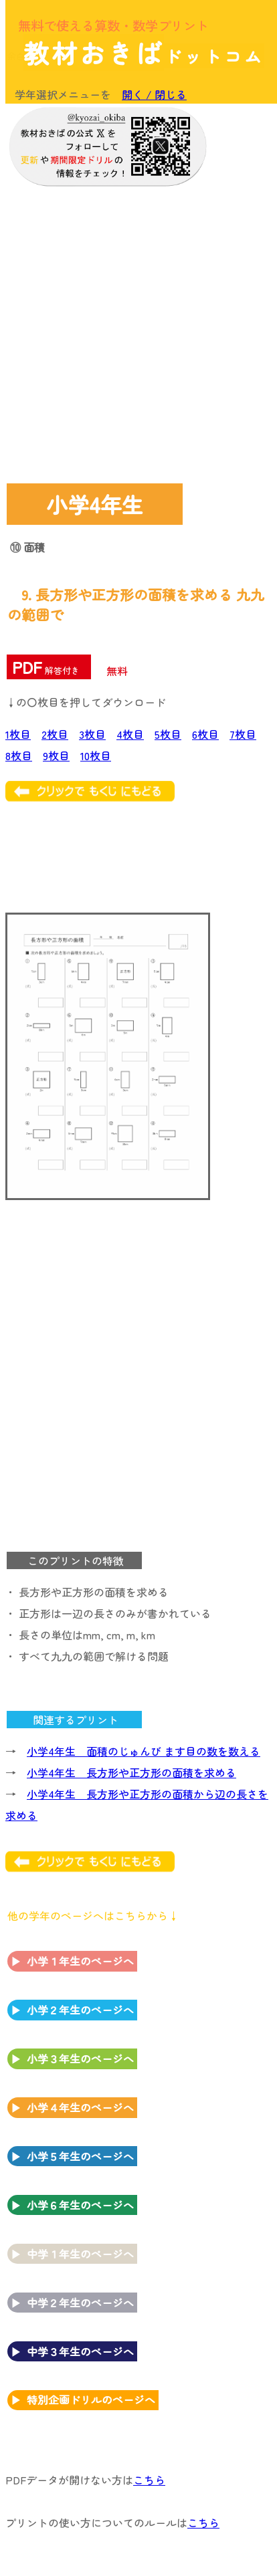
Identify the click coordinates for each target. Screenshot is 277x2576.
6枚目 (205, 734)
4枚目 (130, 734)
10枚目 (95, 755)
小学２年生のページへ (80, 2010)
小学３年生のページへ (80, 2059)
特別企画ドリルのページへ (91, 2399)
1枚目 (18, 734)
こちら (149, 2480)
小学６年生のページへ (80, 2205)
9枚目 (56, 755)
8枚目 (18, 755)
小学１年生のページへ (80, 1961)
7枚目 (242, 734)
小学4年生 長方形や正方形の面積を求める (131, 1772)
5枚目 (168, 734)
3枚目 (92, 734)
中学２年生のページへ (80, 2303)
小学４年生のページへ (80, 2107)
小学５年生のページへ (80, 2156)
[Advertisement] (137, 332)
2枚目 (54, 734)
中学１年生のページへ (80, 2254)
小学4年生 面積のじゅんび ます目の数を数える (143, 1751)
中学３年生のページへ (80, 2351)
